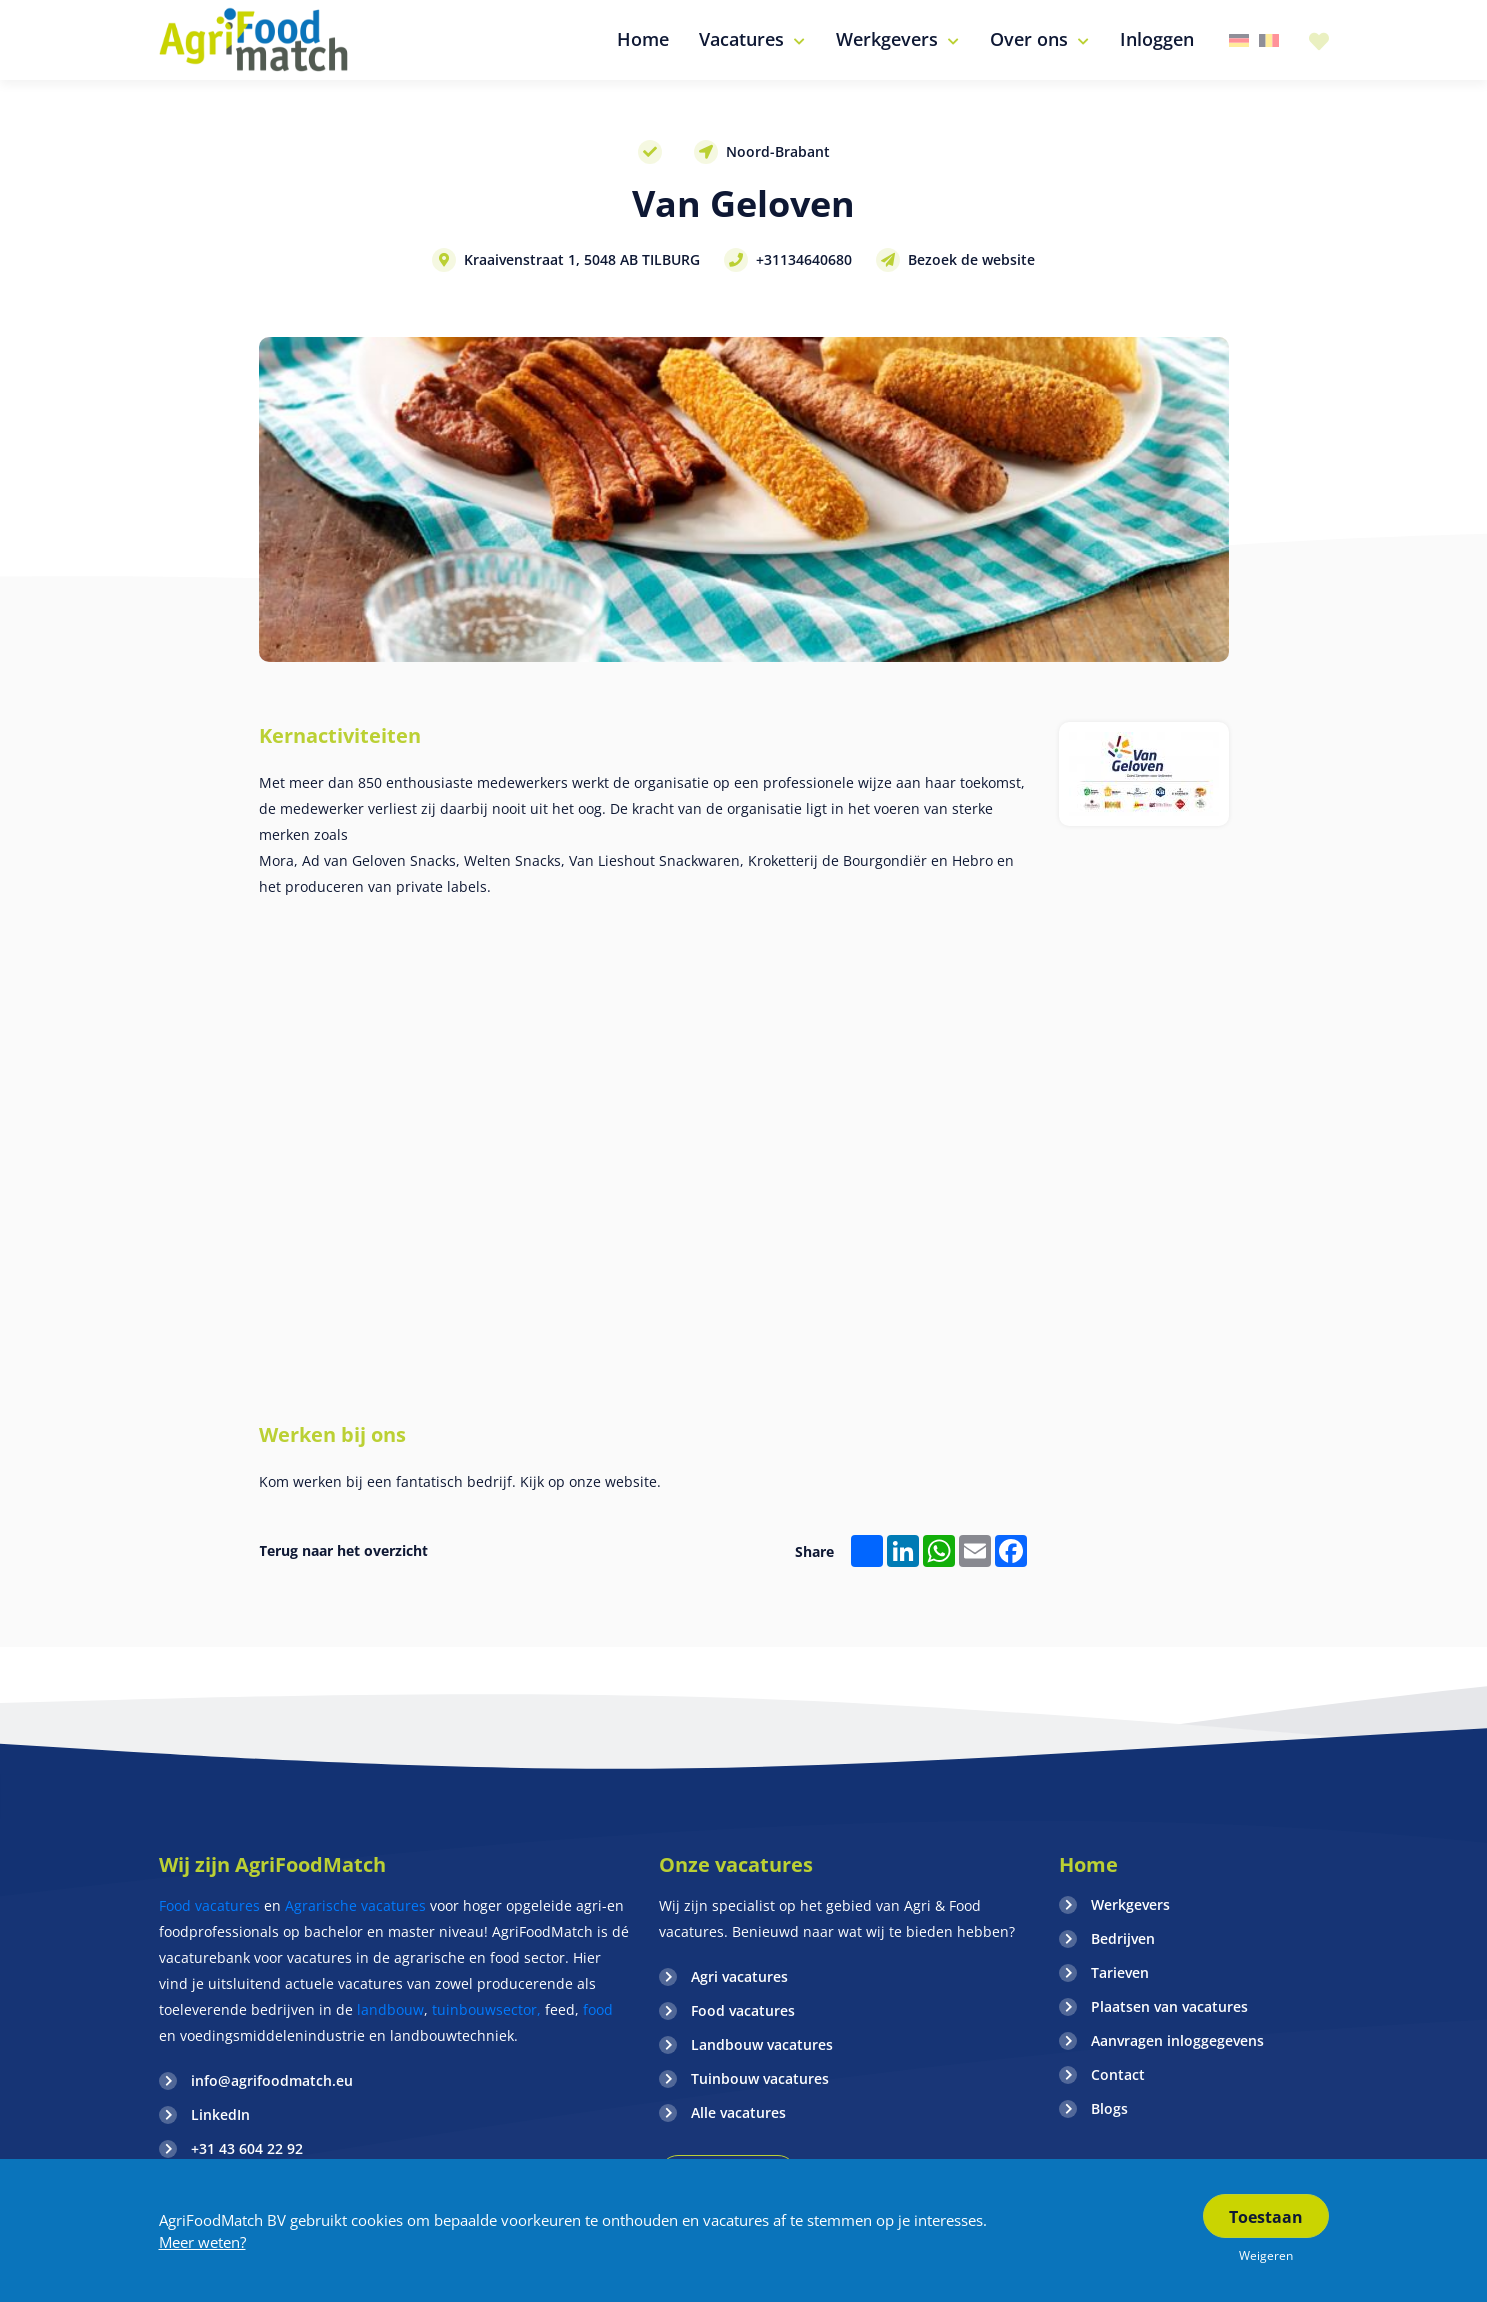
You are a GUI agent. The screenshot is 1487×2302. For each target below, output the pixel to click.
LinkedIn (220, 2114)
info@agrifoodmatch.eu (272, 2080)
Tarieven (1120, 1972)
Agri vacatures (739, 1976)
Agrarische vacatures (357, 1905)
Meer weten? (202, 2242)
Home (1088, 1864)
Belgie (1269, 40)
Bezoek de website (971, 259)
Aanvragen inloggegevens (1177, 2040)
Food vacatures (209, 1905)
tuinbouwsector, (486, 2009)
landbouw (390, 2009)
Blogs (1109, 2108)
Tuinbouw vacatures (760, 2078)
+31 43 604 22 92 (247, 2148)
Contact (1118, 2074)
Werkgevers (1130, 1904)
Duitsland (1239, 40)
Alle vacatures (738, 2112)
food (598, 2009)
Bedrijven (1123, 1938)
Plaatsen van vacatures (1169, 2006)
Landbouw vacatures (762, 2044)
